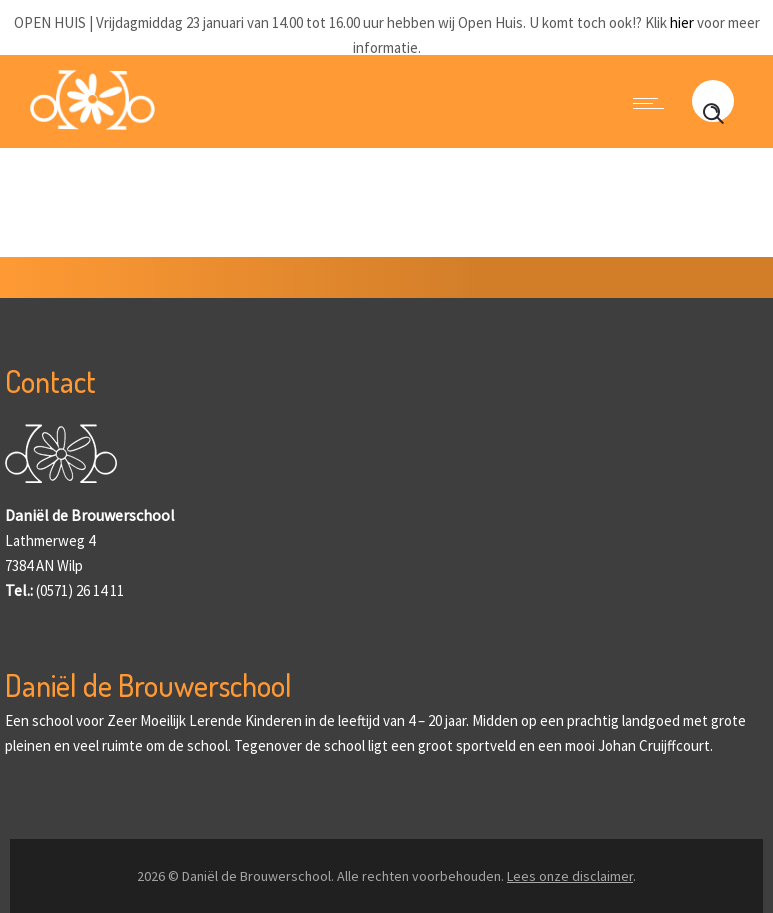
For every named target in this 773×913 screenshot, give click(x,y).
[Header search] (713, 123)
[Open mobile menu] (653, 103)
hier (682, 22)
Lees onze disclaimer (570, 876)
